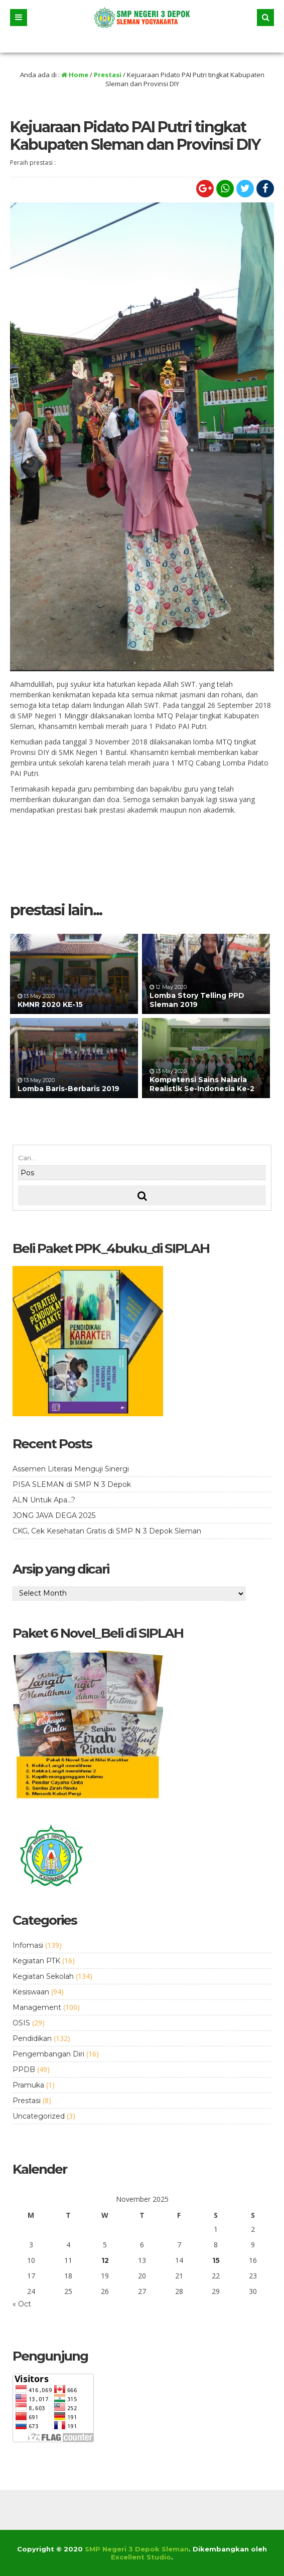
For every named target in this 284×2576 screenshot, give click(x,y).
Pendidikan (32, 2038)
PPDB (24, 2069)
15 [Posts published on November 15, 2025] (216, 2260)
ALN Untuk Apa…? (44, 1499)
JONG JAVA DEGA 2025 (54, 1515)
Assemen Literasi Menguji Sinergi (71, 1468)
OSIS (21, 2022)
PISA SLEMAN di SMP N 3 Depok (72, 1484)
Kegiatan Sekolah (43, 1976)
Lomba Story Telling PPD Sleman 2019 (197, 1000)
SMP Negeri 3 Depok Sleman (137, 2549)
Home (74, 74)
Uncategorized (39, 2116)
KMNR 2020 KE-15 (50, 1004)
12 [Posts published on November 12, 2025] (105, 2260)
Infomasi (28, 1945)
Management (37, 2007)
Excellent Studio (141, 2557)
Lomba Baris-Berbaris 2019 (68, 1088)
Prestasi (107, 74)
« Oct (22, 2303)
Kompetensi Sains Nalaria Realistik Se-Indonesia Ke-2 (202, 1084)
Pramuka (28, 2085)
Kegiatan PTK (36, 1960)
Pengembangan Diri (48, 2053)
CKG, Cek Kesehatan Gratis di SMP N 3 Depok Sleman (107, 1530)
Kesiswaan (31, 1991)
